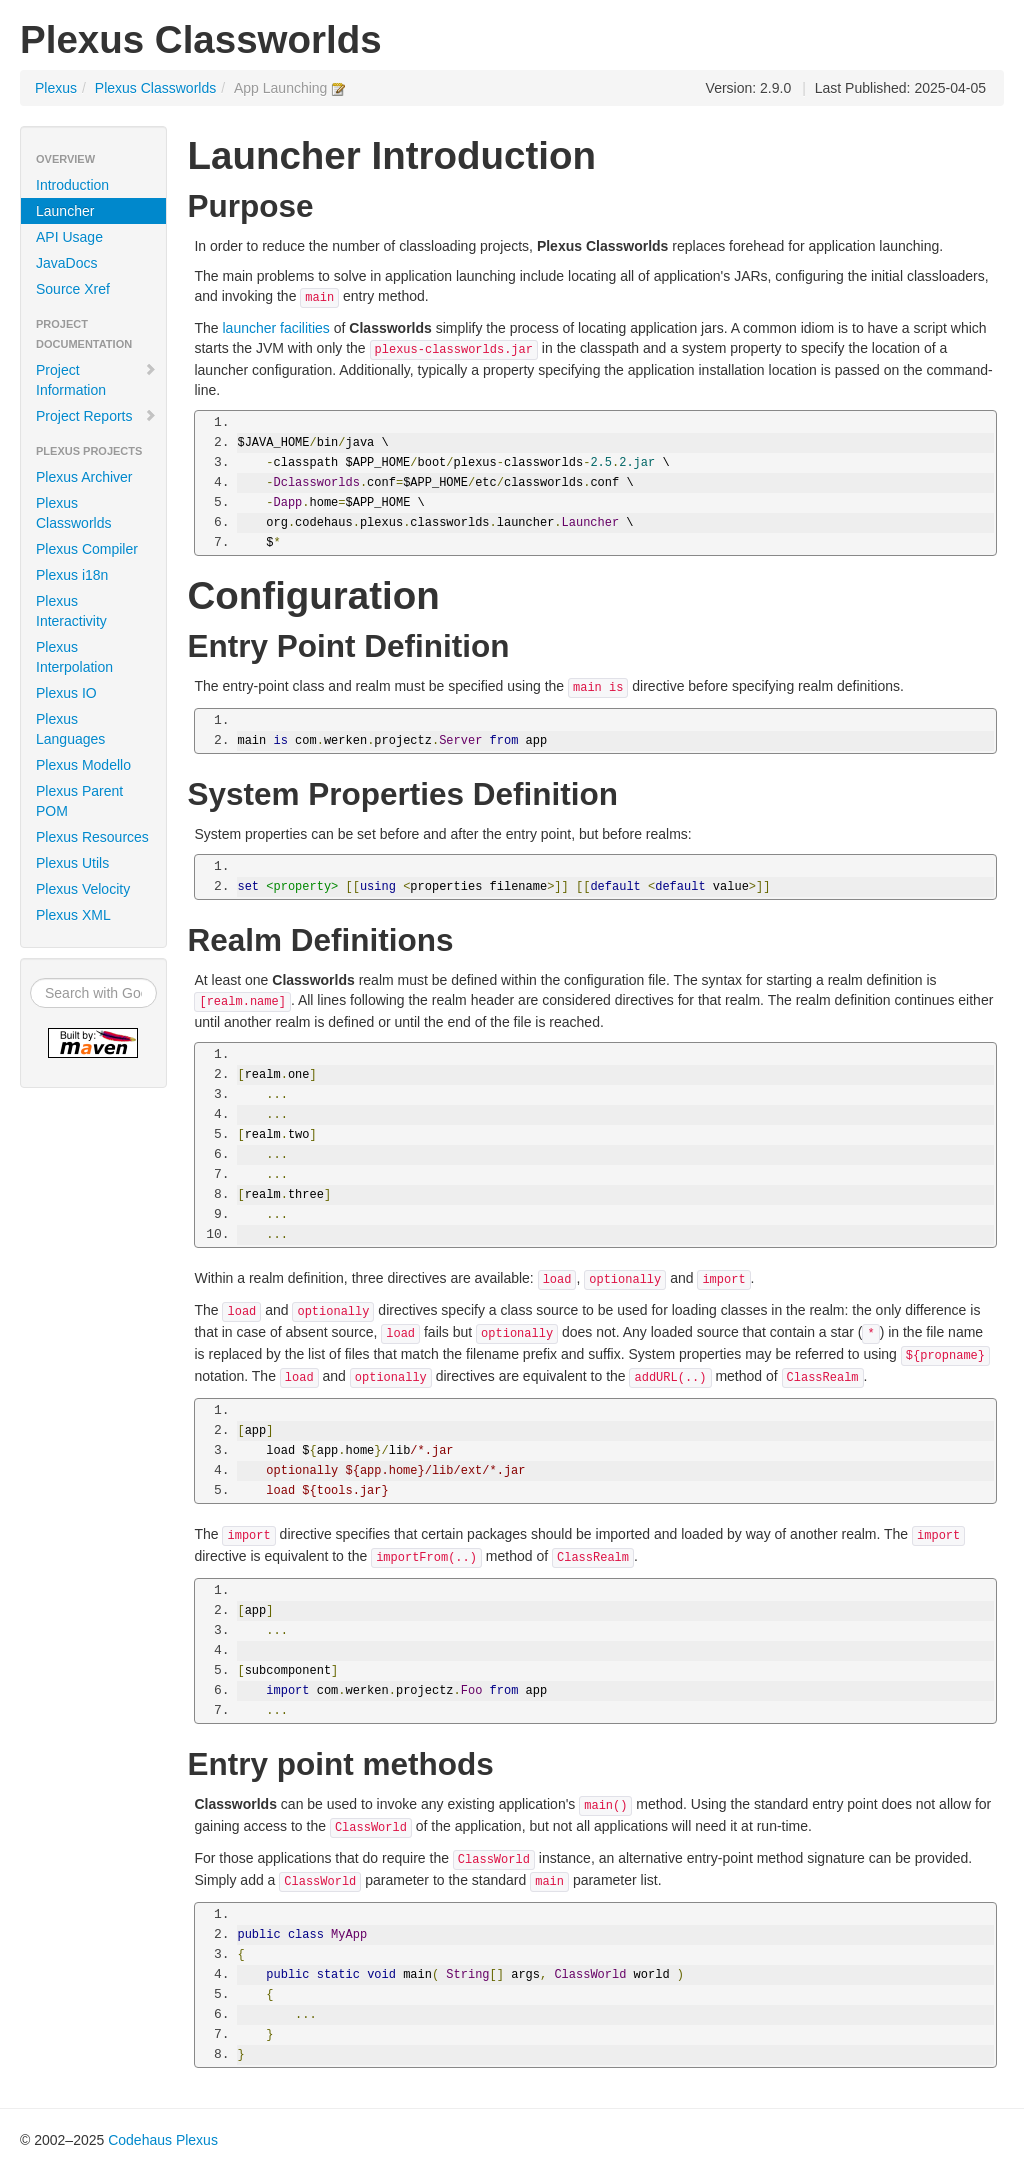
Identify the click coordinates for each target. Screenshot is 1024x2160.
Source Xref (73, 289)
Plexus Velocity (83, 889)
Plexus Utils (72, 863)
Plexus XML (73, 915)
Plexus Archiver (84, 477)
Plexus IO (66, 693)
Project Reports (96, 416)
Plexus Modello (83, 765)
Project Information (96, 380)
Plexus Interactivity (71, 611)
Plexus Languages (70, 729)
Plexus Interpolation (74, 657)
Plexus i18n (72, 575)
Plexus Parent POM (79, 801)
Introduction (72, 185)
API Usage (69, 237)
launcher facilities (275, 328)
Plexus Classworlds (155, 88)
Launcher (65, 211)
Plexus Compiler (87, 549)
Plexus (56, 88)
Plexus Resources (92, 837)
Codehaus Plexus (163, 2140)
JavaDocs (66, 263)
